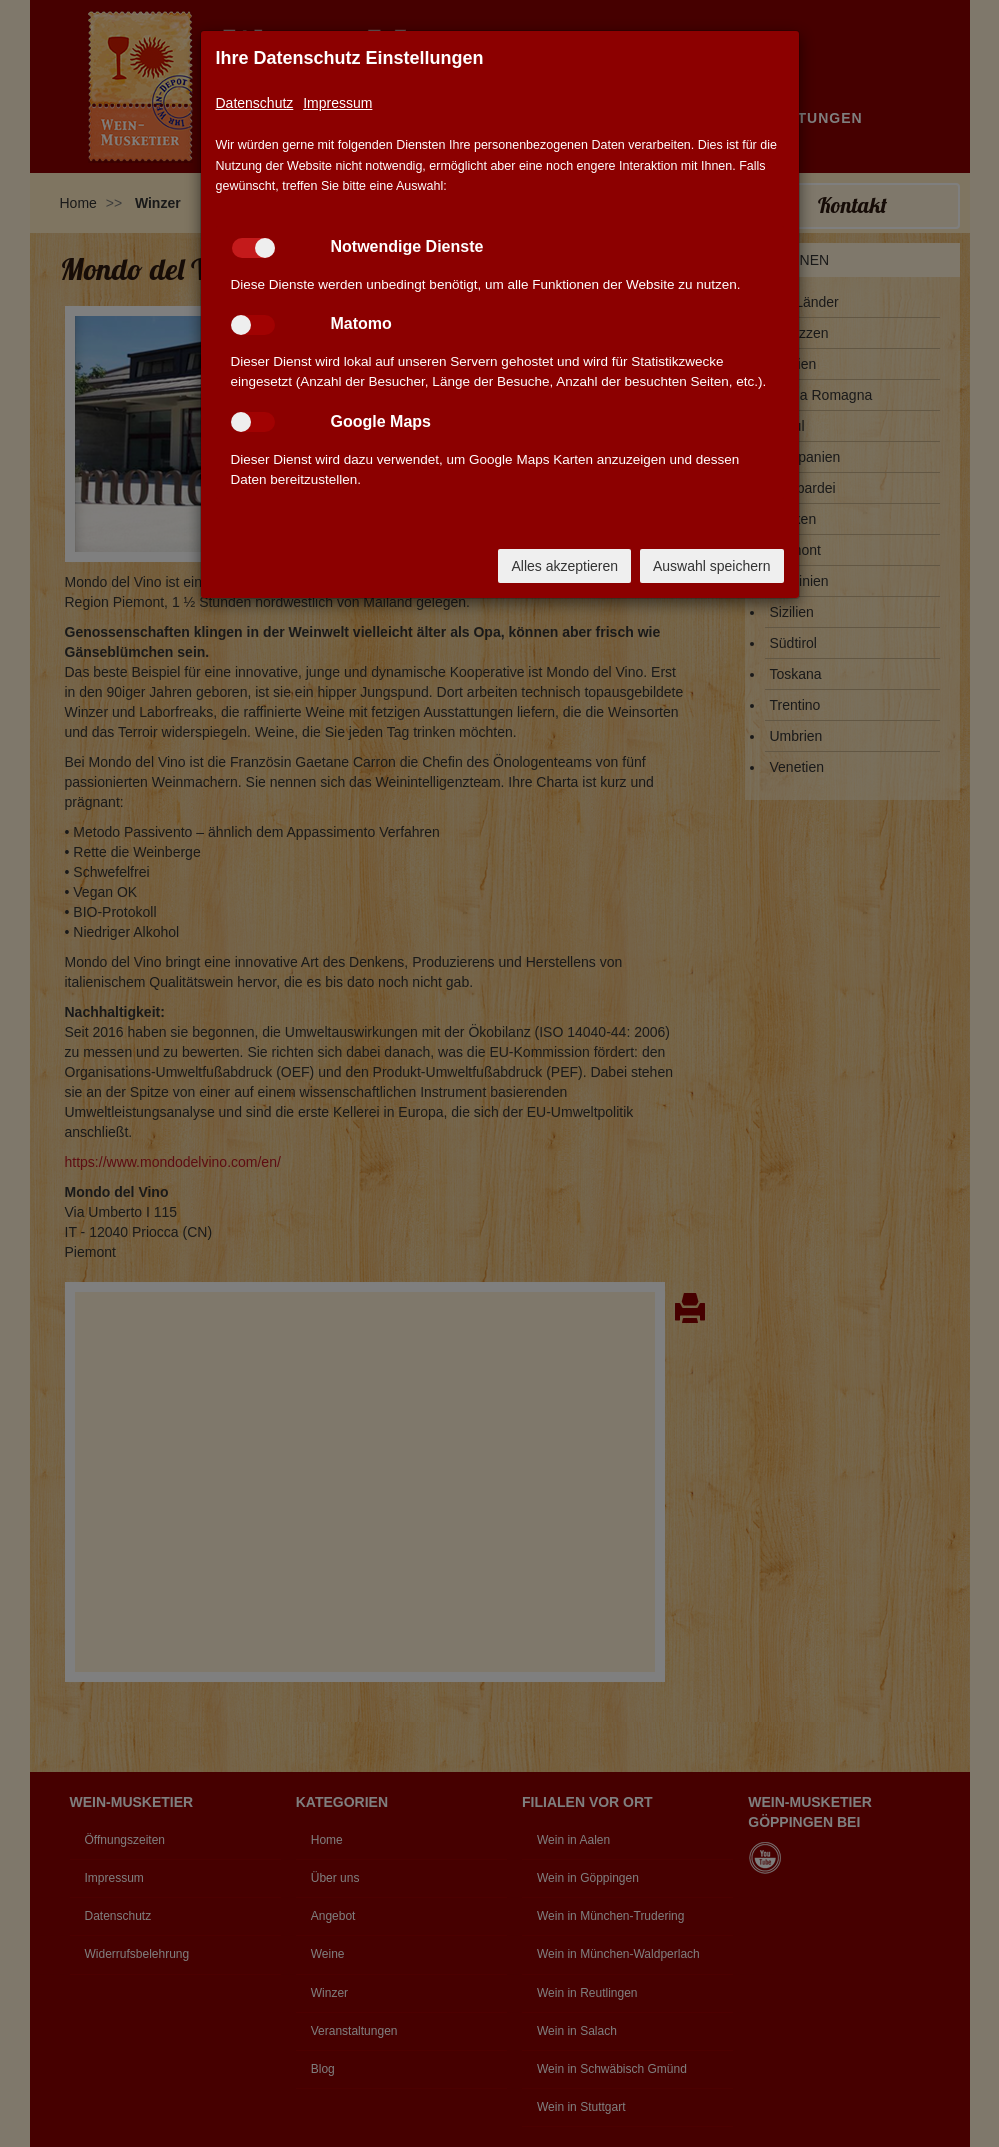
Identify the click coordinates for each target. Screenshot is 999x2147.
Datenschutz (255, 103)
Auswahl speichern (712, 566)
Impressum (337, 103)
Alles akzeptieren (564, 566)
